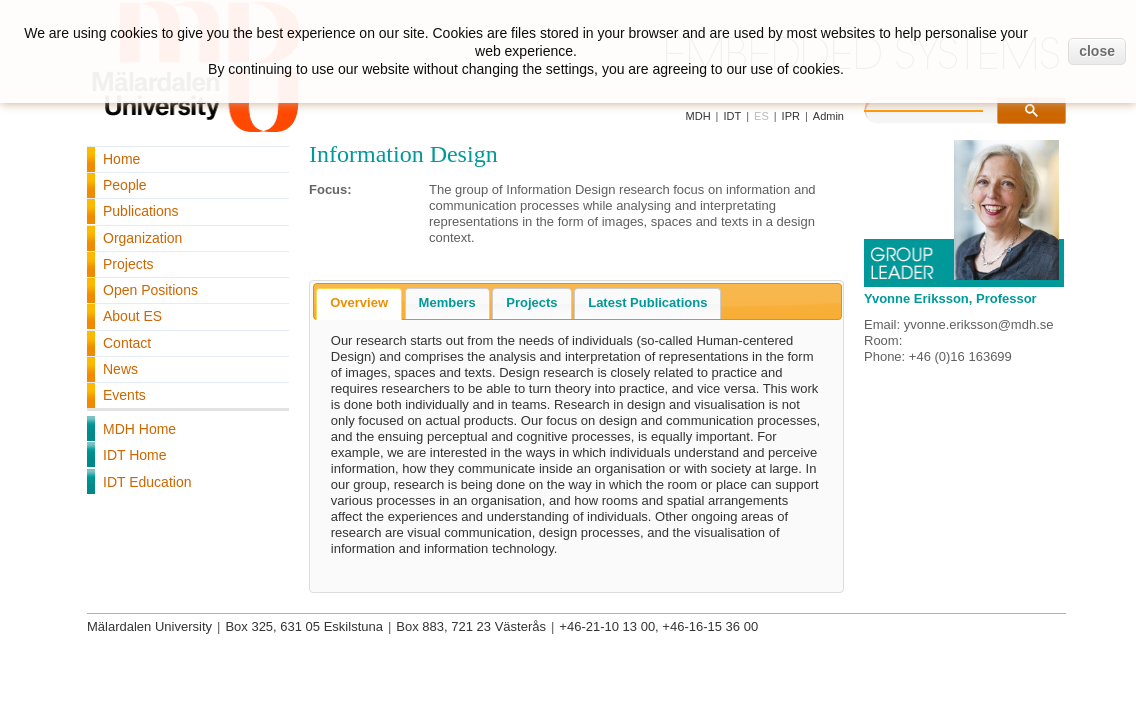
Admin (828, 116)
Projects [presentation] (531, 302)
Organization (142, 238)
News (120, 369)
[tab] (359, 304)
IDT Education (147, 482)
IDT (732, 116)
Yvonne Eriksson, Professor (950, 298)
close (1097, 51)
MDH (698, 116)
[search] (944, 108)
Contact (127, 343)
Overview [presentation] (359, 302)
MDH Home (139, 429)
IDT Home (135, 455)
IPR (791, 116)
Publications (141, 211)
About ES (132, 316)
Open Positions (150, 290)
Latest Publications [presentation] (647, 302)
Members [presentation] (447, 302)
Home (121, 159)
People (125, 185)
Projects (128, 264)
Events (124, 395)
